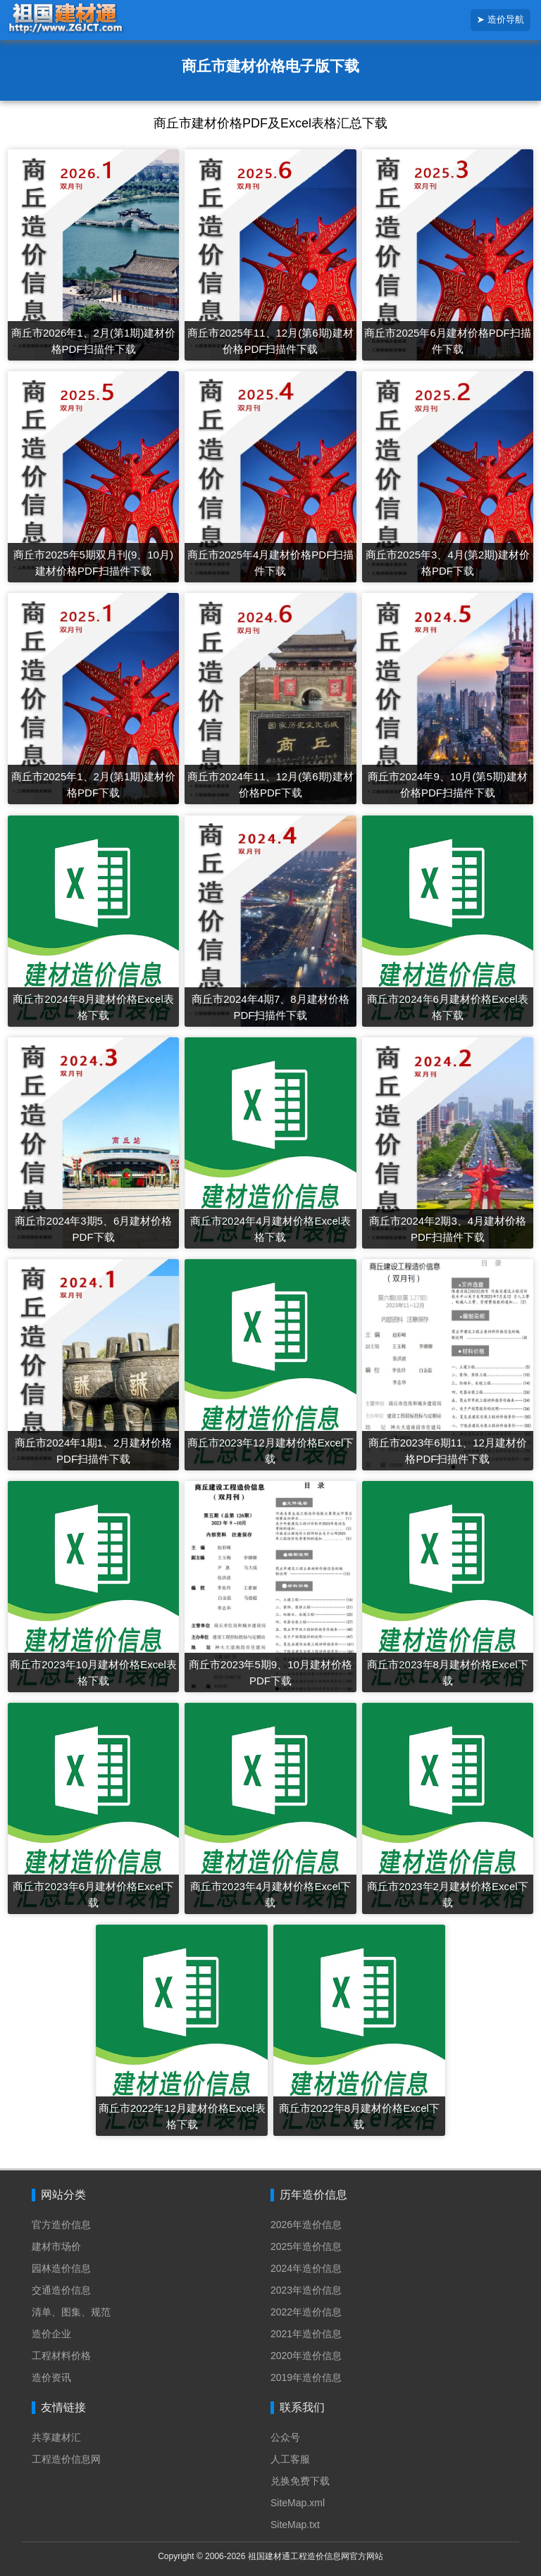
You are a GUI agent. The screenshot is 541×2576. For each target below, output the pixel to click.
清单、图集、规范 (71, 2312)
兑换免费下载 (300, 2481)
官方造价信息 (61, 2224)
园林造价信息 (61, 2268)
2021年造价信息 (306, 2333)
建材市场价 (56, 2246)
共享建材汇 (56, 2437)
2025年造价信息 (306, 2246)
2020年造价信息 (306, 2355)
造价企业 (51, 2333)
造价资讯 (51, 2377)
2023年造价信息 (306, 2290)
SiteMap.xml (297, 2502)
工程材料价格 (61, 2355)
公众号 (285, 2437)
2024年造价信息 (306, 2268)
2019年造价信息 (306, 2377)
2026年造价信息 (306, 2224)
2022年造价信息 (306, 2312)
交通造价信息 (61, 2290)
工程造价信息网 (66, 2459)
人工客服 (290, 2459)
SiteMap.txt (295, 2524)
